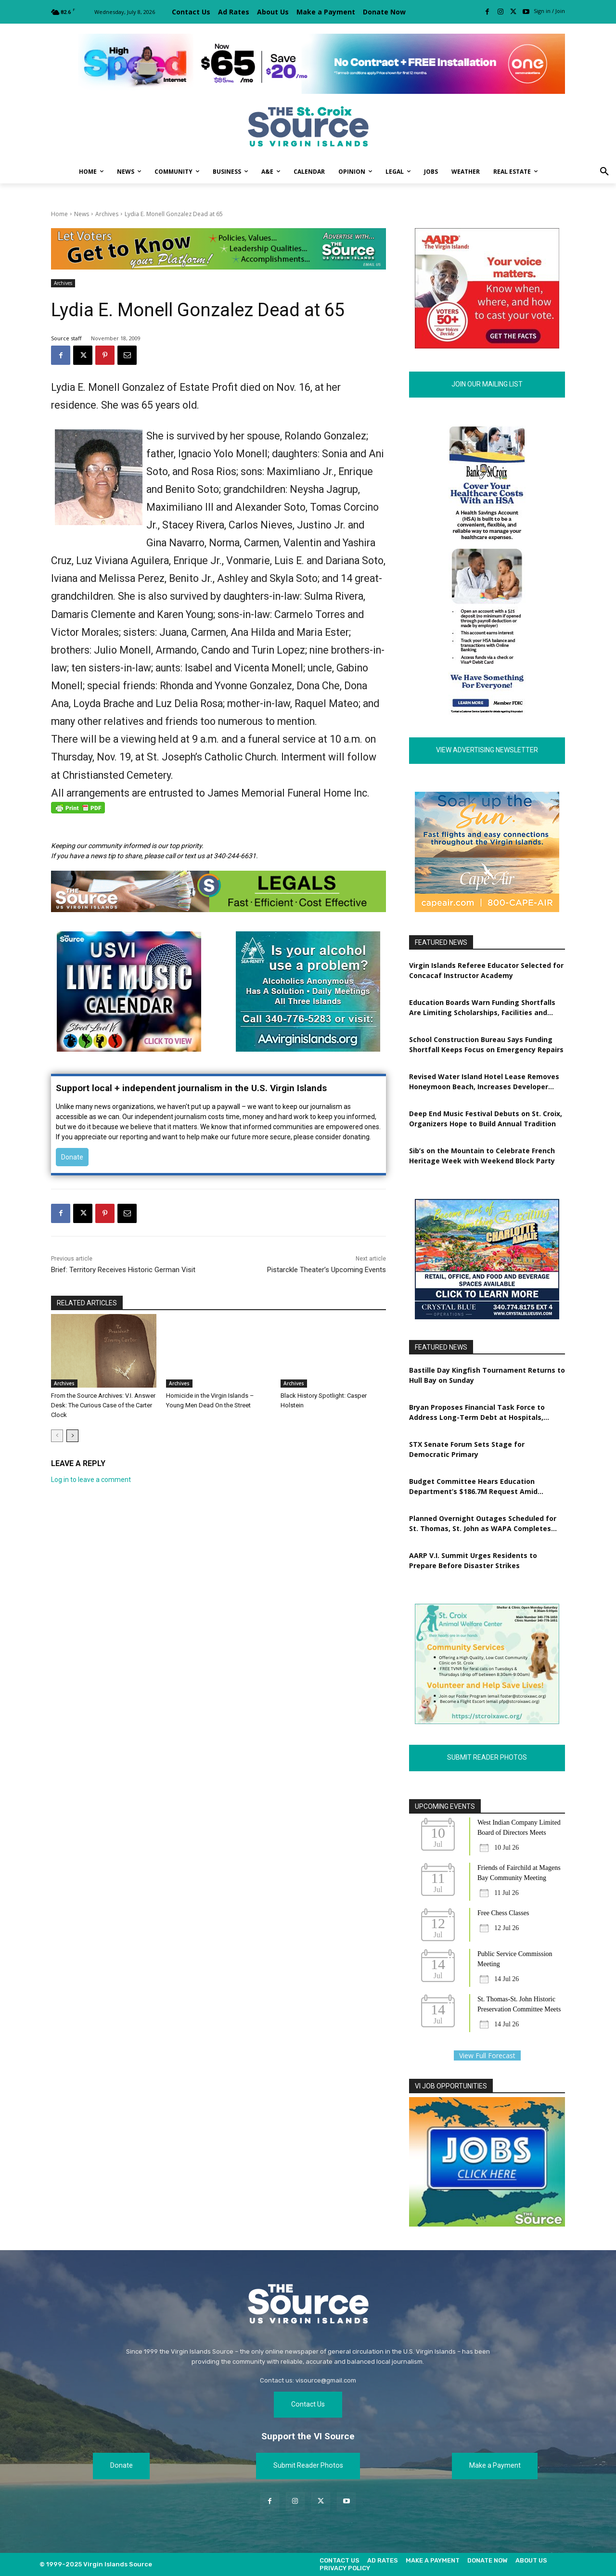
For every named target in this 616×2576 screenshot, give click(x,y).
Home (59, 214)
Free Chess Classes (503, 1913)
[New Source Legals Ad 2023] (218, 891)
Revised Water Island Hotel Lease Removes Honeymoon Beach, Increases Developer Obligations (484, 1082)
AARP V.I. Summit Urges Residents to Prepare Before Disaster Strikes (473, 1561)
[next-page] (72, 1436)
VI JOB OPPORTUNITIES (451, 2086)
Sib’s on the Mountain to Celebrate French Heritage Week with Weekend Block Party (482, 1156)
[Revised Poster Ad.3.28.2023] (487, 1721)
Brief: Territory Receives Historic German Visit (123, 1269)
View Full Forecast (487, 2056)
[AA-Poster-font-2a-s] (308, 991)
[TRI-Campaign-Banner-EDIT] (218, 249)
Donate (72, 1157)
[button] (604, 171)
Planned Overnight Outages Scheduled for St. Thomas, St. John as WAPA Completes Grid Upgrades (482, 1524)
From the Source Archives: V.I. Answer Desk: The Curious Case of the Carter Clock (103, 1405)
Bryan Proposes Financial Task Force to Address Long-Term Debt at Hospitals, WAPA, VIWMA (477, 1413)
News (81, 214)
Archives (106, 214)
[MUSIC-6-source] (129, 1049)
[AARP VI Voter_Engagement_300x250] (487, 345)
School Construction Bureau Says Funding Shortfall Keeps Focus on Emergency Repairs (486, 1045)
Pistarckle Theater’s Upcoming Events (326, 1269)
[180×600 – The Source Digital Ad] (487, 712)
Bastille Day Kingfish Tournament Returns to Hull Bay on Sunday (487, 1375)
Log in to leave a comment (91, 1479)
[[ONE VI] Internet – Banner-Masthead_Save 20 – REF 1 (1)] (308, 64)
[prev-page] (57, 1436)
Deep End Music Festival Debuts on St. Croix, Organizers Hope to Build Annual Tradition (485, 1119)
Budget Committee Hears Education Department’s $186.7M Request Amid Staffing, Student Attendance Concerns (477, 1487)
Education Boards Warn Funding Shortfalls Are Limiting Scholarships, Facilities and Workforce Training (482, 1008)
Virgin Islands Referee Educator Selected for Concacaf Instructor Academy (486, 970)
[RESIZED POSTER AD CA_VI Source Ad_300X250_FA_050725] (487, 909)
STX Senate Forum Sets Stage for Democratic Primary (467, 1449)
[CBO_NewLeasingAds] (487, 1317)
